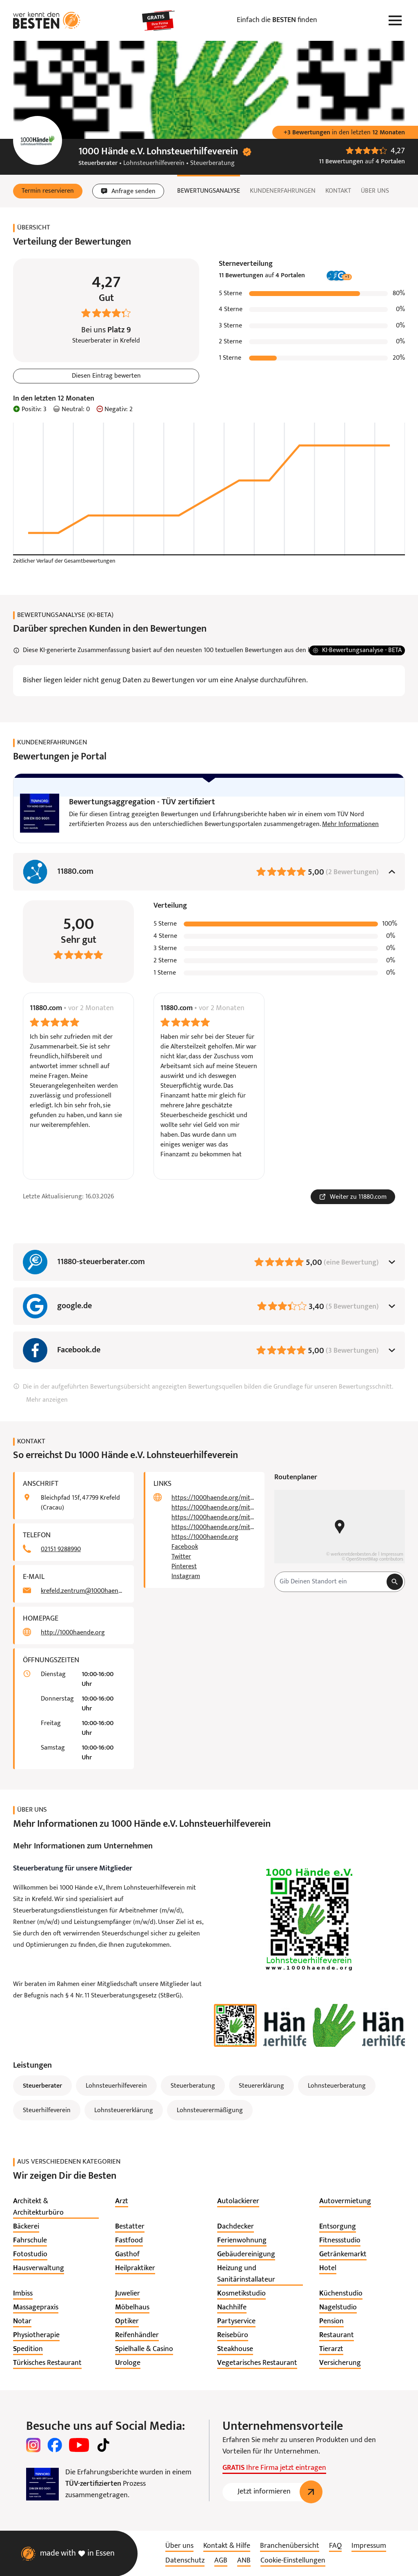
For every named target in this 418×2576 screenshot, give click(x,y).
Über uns (375, 191)
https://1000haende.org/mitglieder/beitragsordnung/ (213, 1498)
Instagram (185, 1576)
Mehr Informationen (350, 824)
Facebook (184, 1547)
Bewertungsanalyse (208, 191)
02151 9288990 (61, 1549)
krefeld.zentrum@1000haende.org (82, 1591)
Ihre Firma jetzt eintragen (274, 2468)
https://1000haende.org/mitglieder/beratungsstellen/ (213, 1517)
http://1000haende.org (73, 1633)
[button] (47, 191)
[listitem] (56, 2207)
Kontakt (338, 191)
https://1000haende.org (204, 1537)
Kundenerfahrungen (283, 191)
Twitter (181, 1557)
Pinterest (184, 1566)
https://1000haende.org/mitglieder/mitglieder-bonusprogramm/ (213, 1527)
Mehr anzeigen (47, 1400)
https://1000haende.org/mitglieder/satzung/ (213, 1508)
